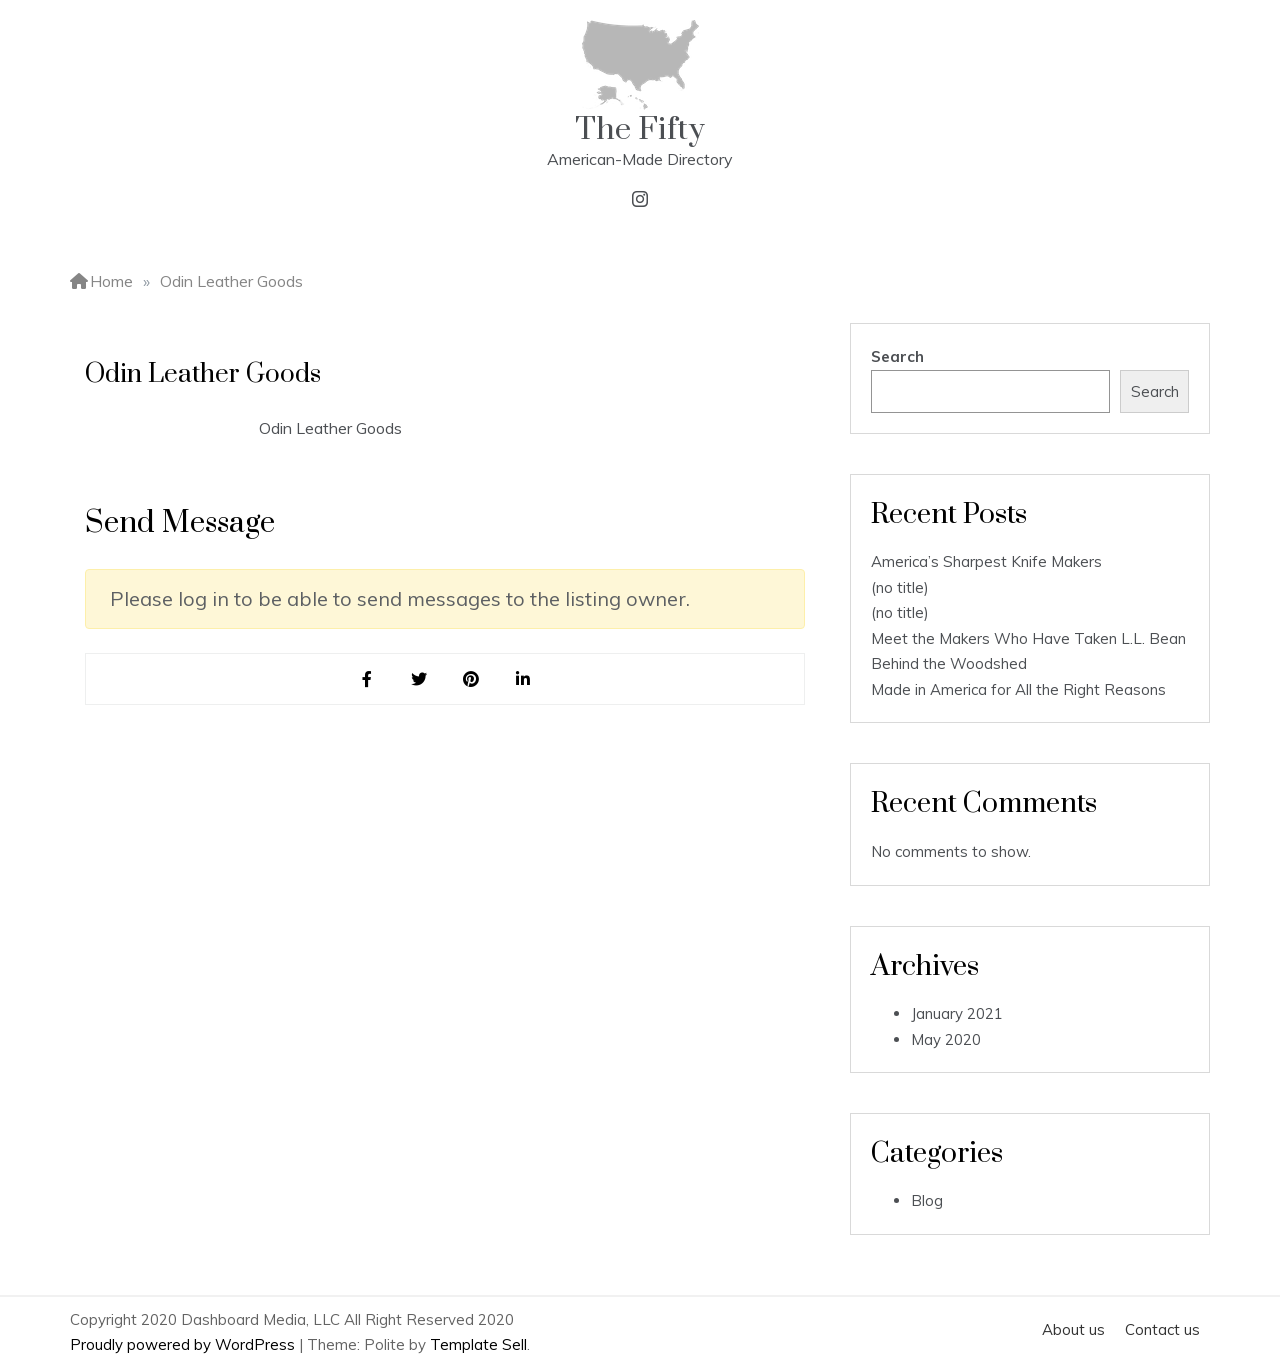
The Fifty (640, 129)
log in (203, 598)
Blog (927, 1200)
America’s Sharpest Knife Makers (986, 561)
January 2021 (957, 1013)
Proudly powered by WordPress (184, 1344)
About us (1073, 1329)
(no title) (900, 587)
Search (897, 356)
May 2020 (946, 1039)
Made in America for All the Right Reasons (1018, 689)
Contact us (1162, 1329)
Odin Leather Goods (330, 428)
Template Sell (478, 1344)
